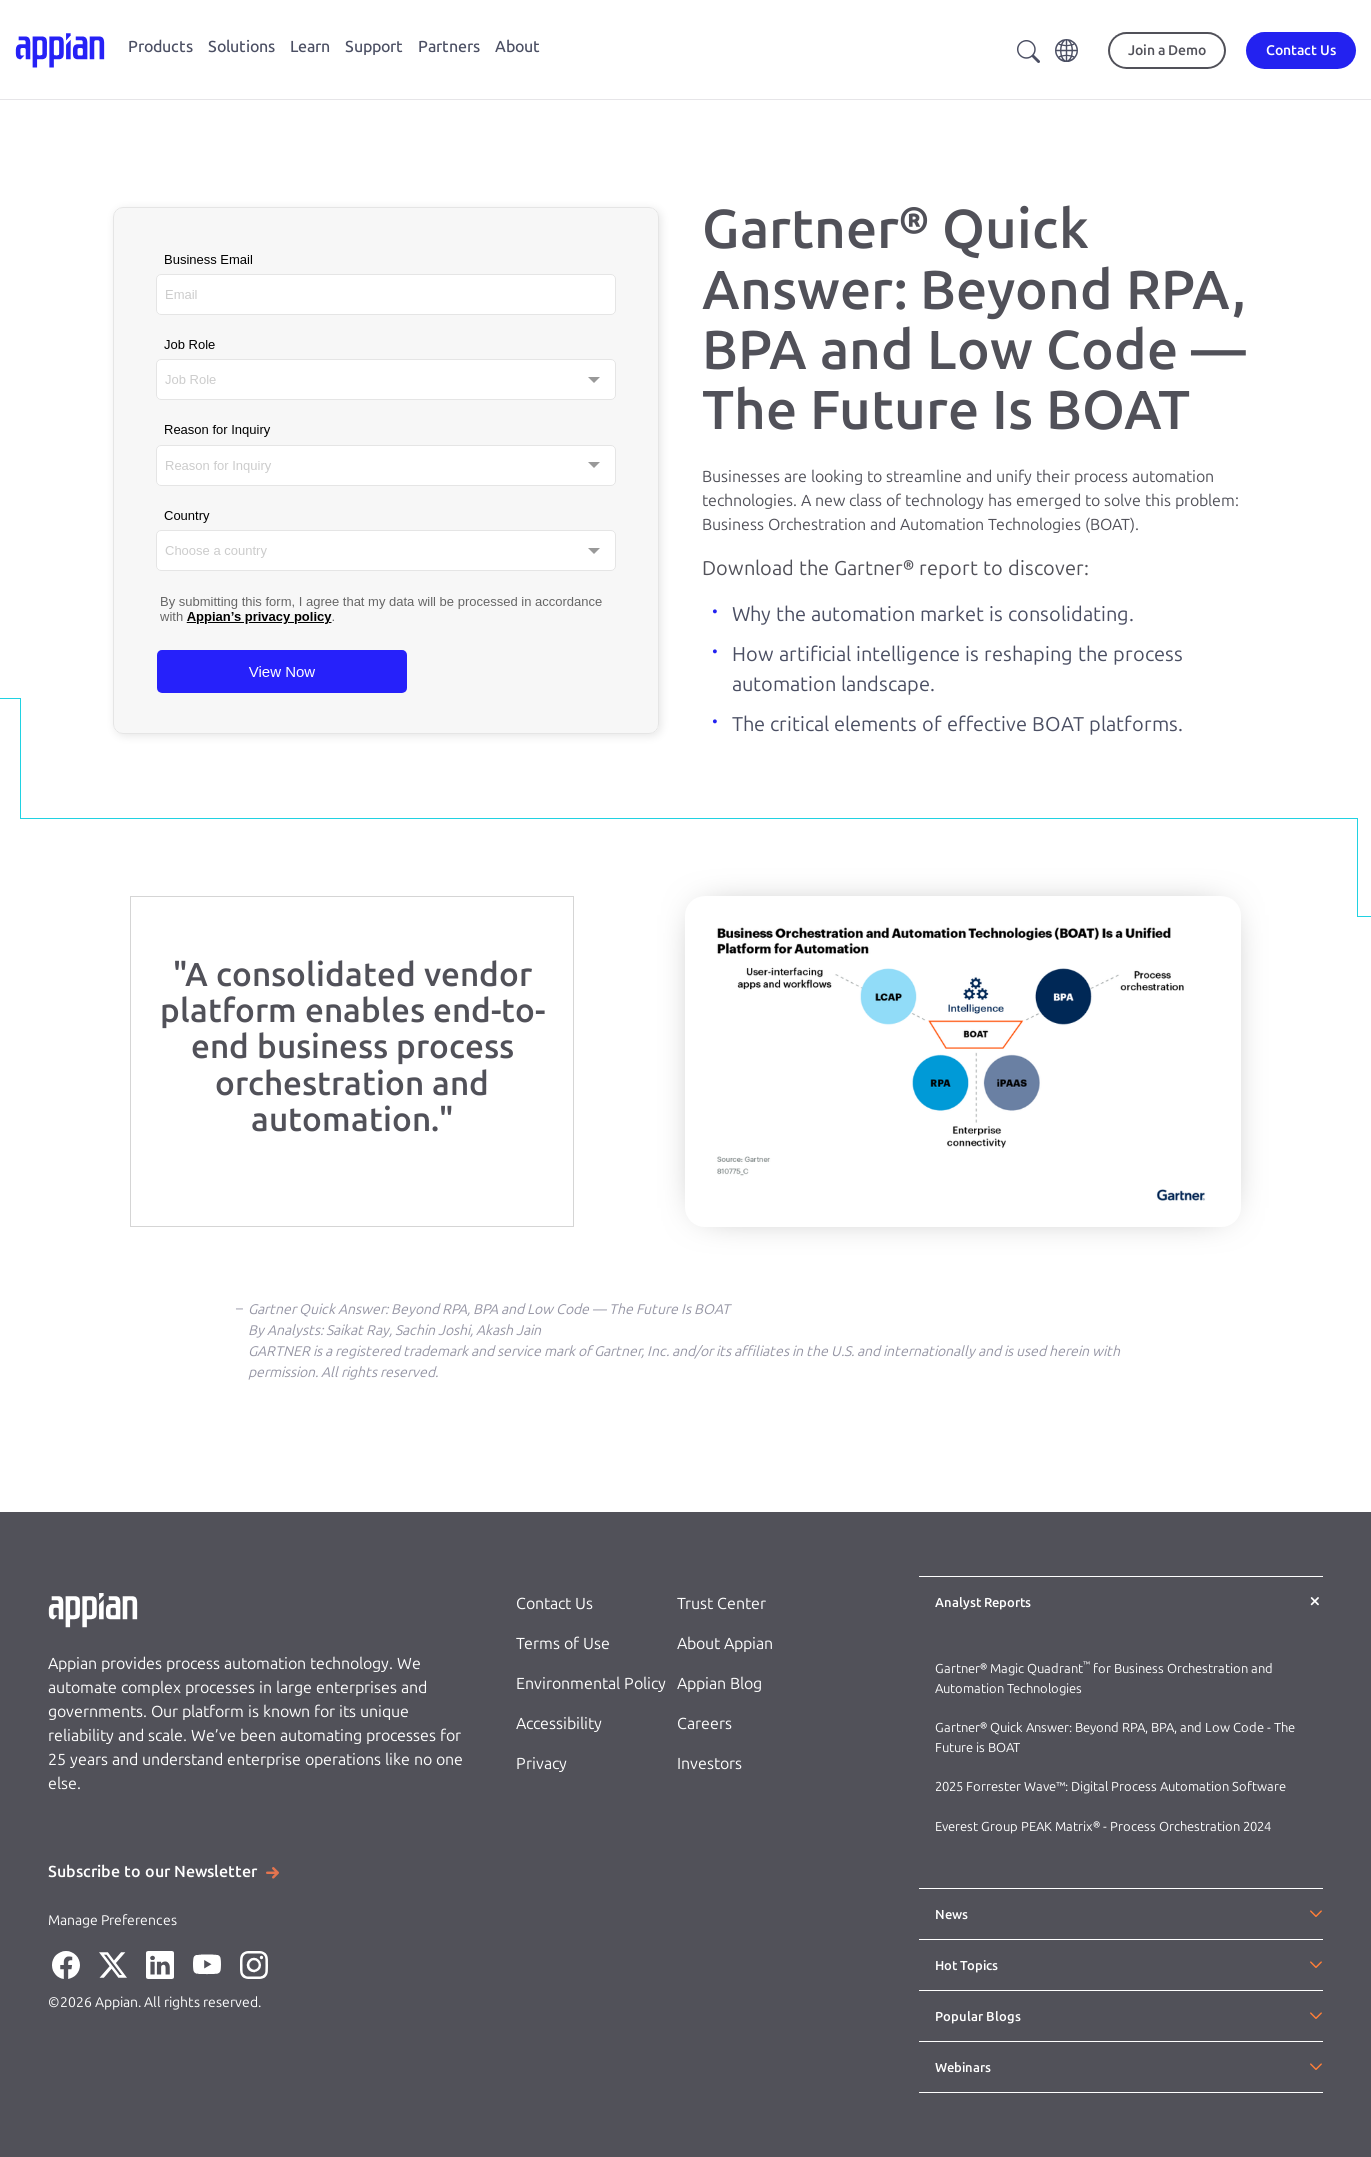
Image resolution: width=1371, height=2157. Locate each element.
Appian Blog (719, 1683)
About (517, 46)
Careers (704, 1723)
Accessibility (559, 1723)
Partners (449, 46)
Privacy (541, 1763)
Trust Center (721, 1603)
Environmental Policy (591, 1683)
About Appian (725, 1643)
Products (160, 46)
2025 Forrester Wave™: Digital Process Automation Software (1110, 1786)
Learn (310, 46)
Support (374, 46)
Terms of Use (563, 1643)
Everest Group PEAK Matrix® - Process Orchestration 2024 (1103, 1826)
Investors (709, 1763)
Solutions (241, 46)
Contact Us (554, 1603)
